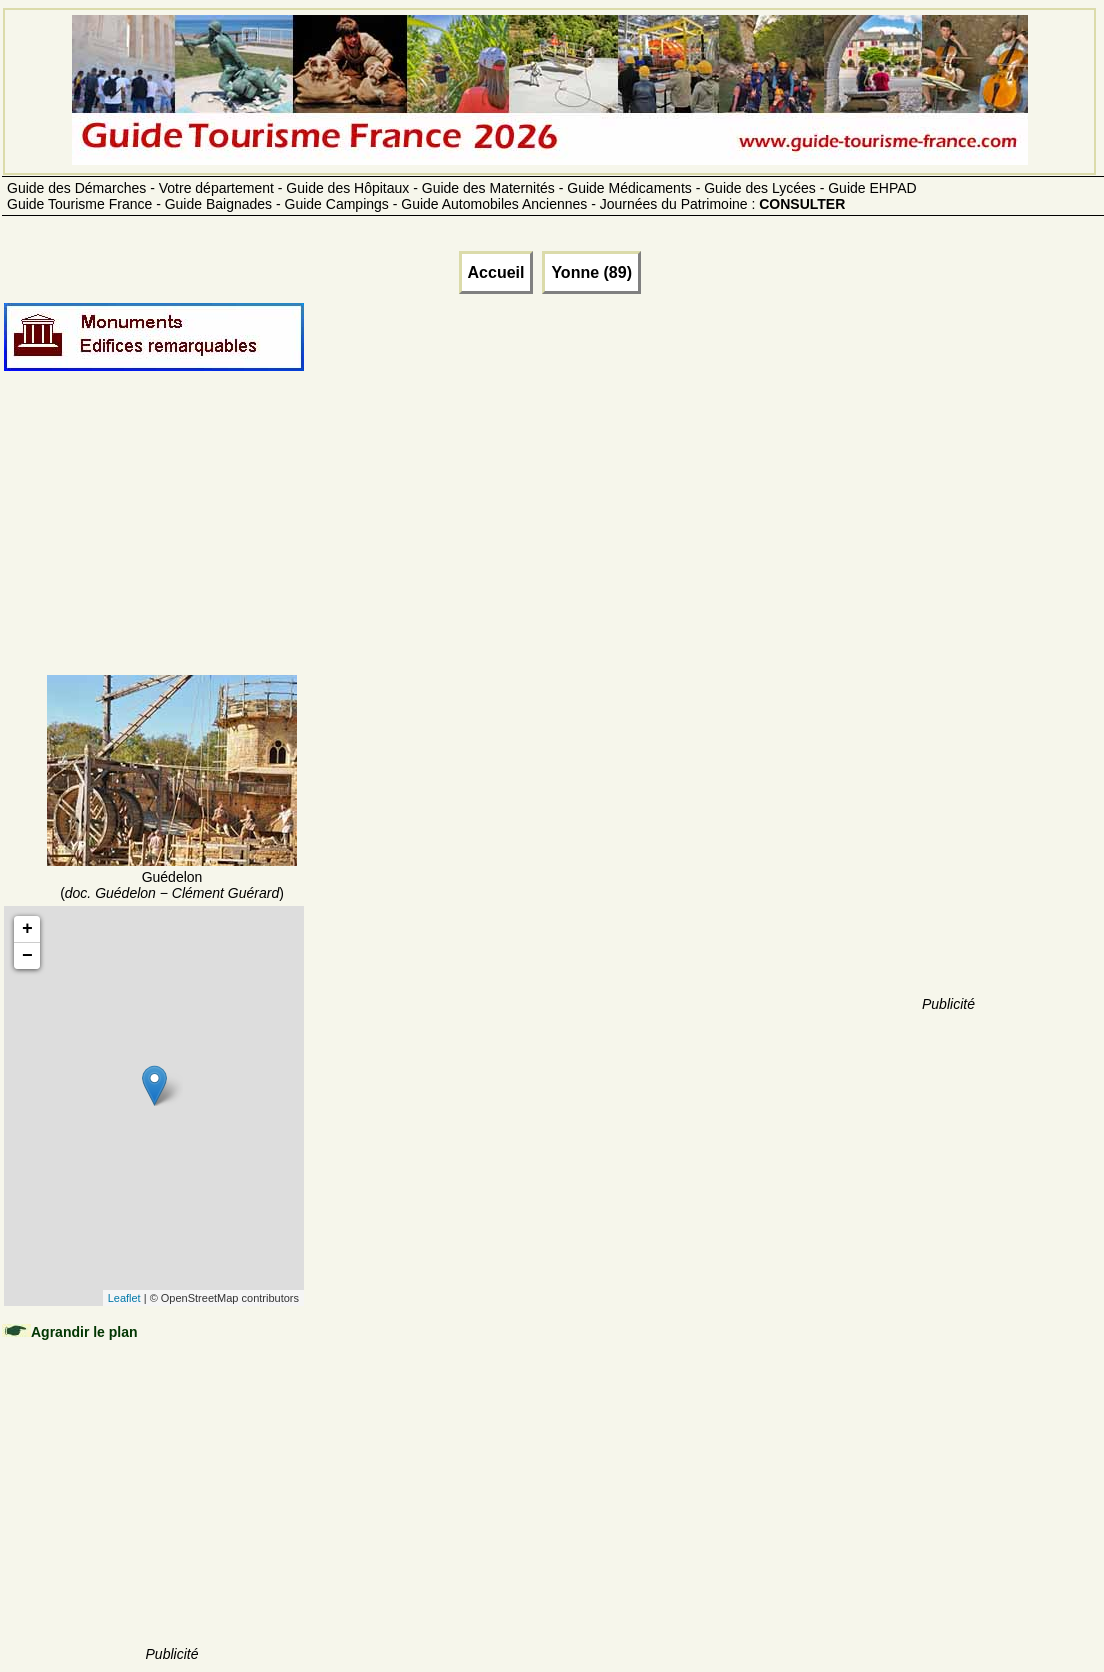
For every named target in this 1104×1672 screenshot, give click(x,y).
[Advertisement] (172, 547)
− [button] (27, 956)
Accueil (496, 272)
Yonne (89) (591, 272)
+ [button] (27, 929)
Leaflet (124, 1298)
